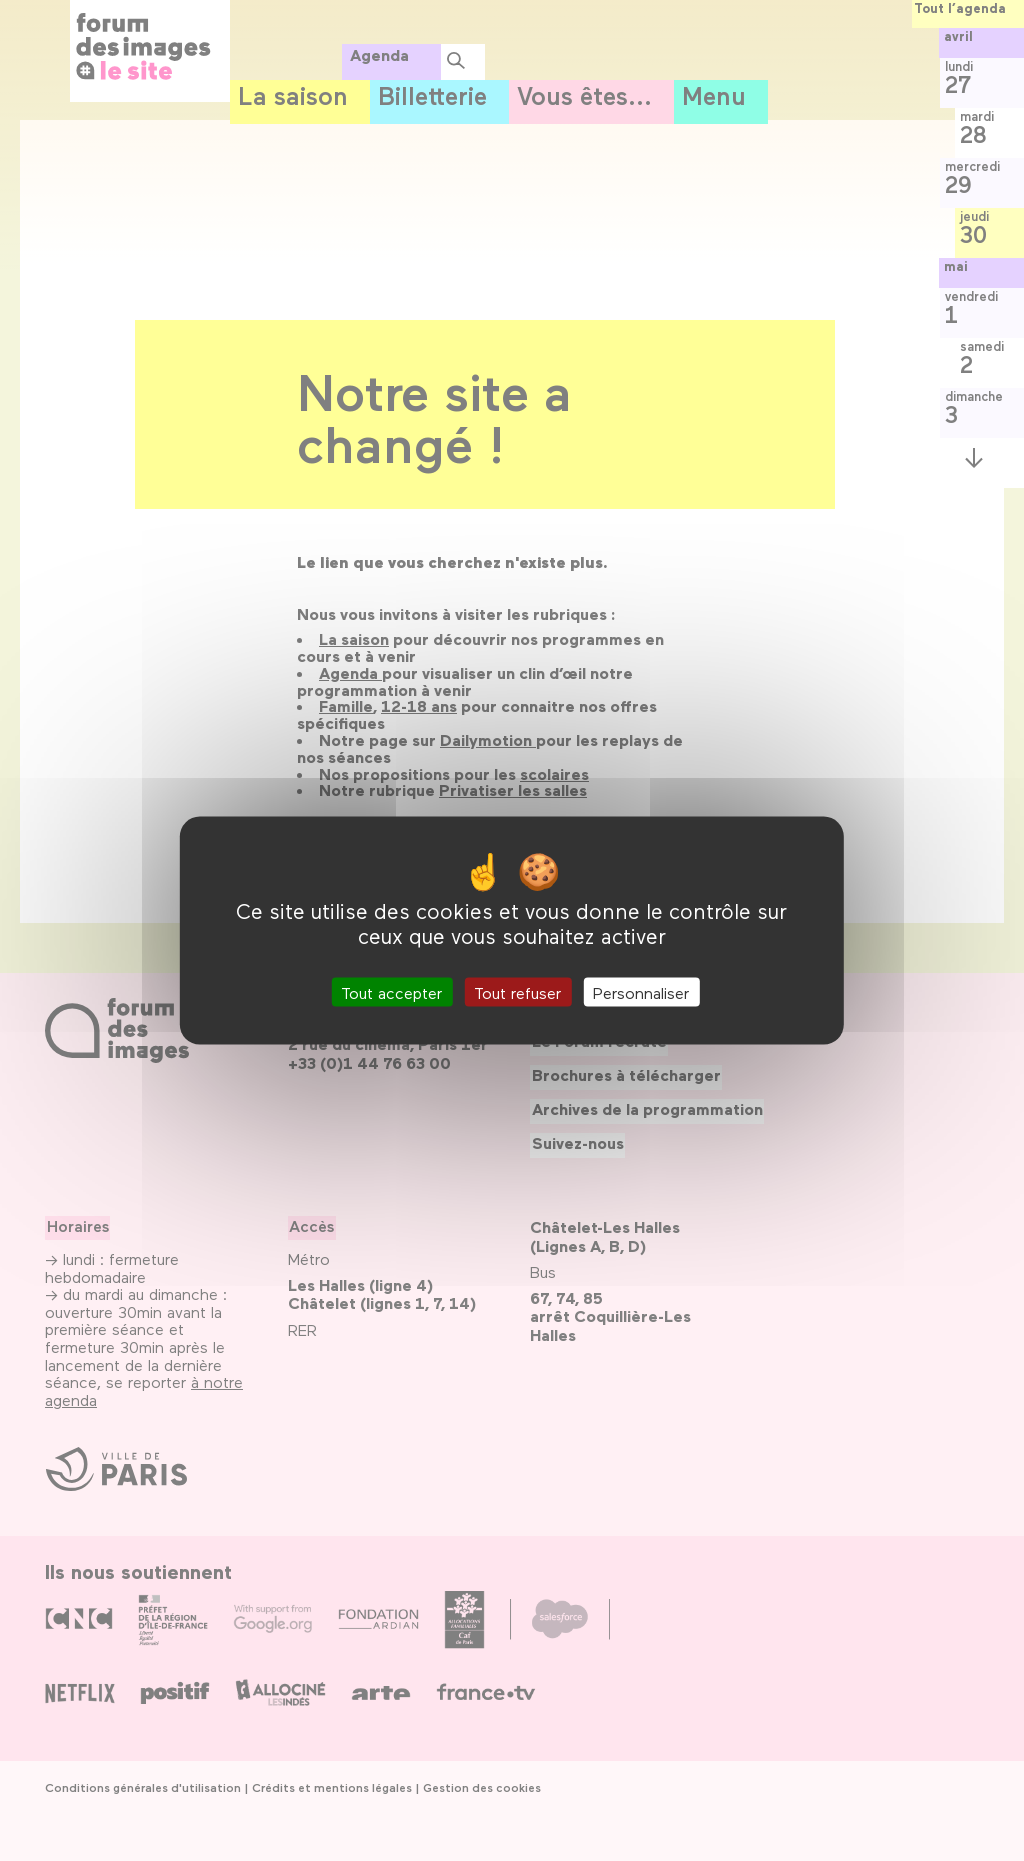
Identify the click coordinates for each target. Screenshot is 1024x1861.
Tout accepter (391, 992)
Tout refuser (517, 992)
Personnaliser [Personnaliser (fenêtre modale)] (641, 992)
